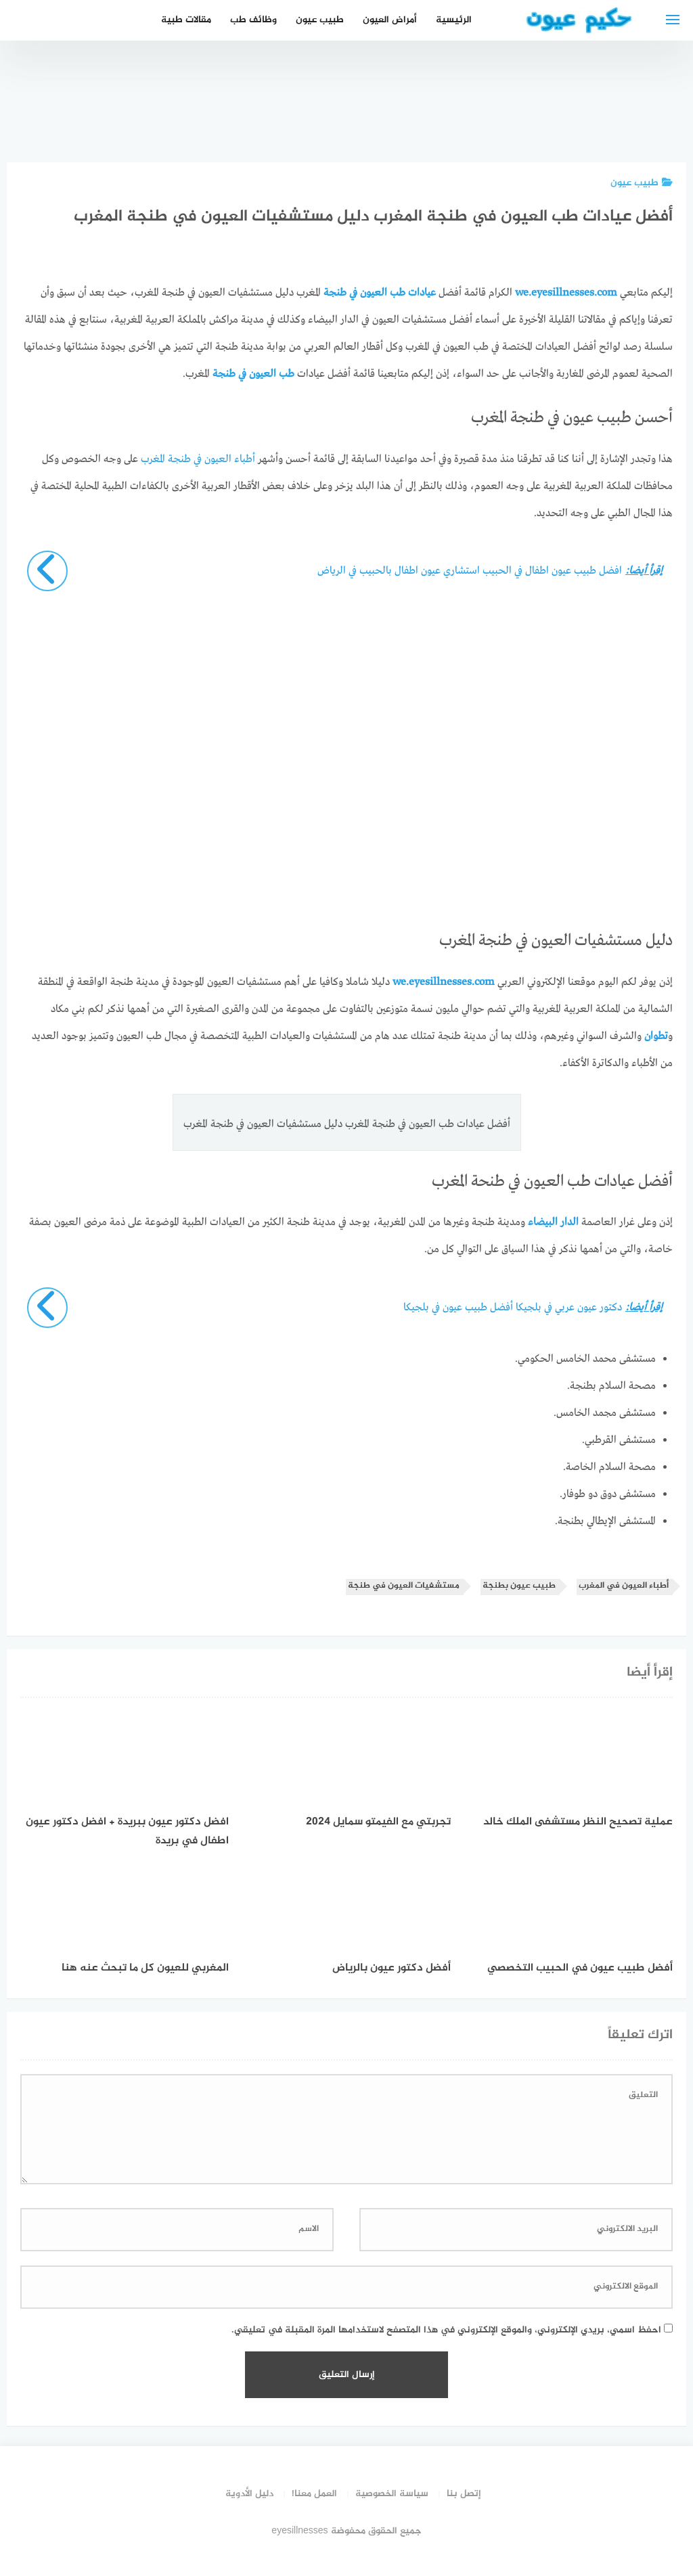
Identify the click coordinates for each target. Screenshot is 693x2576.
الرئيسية (454, 20)
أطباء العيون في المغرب (624, 1586)
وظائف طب (253, 20)
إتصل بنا (464, 2494)
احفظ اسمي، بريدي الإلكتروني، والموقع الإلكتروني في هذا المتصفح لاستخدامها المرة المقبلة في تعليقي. (446, 2330)
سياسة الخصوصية (391, 2494)
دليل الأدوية (249, 2494)
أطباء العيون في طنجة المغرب (198, 459)
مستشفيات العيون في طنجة (404, 1586)
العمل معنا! (314, 2494)
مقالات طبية (186, 20)
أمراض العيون (390, 20)
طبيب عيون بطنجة (519, 1586)
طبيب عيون (320, 20)
